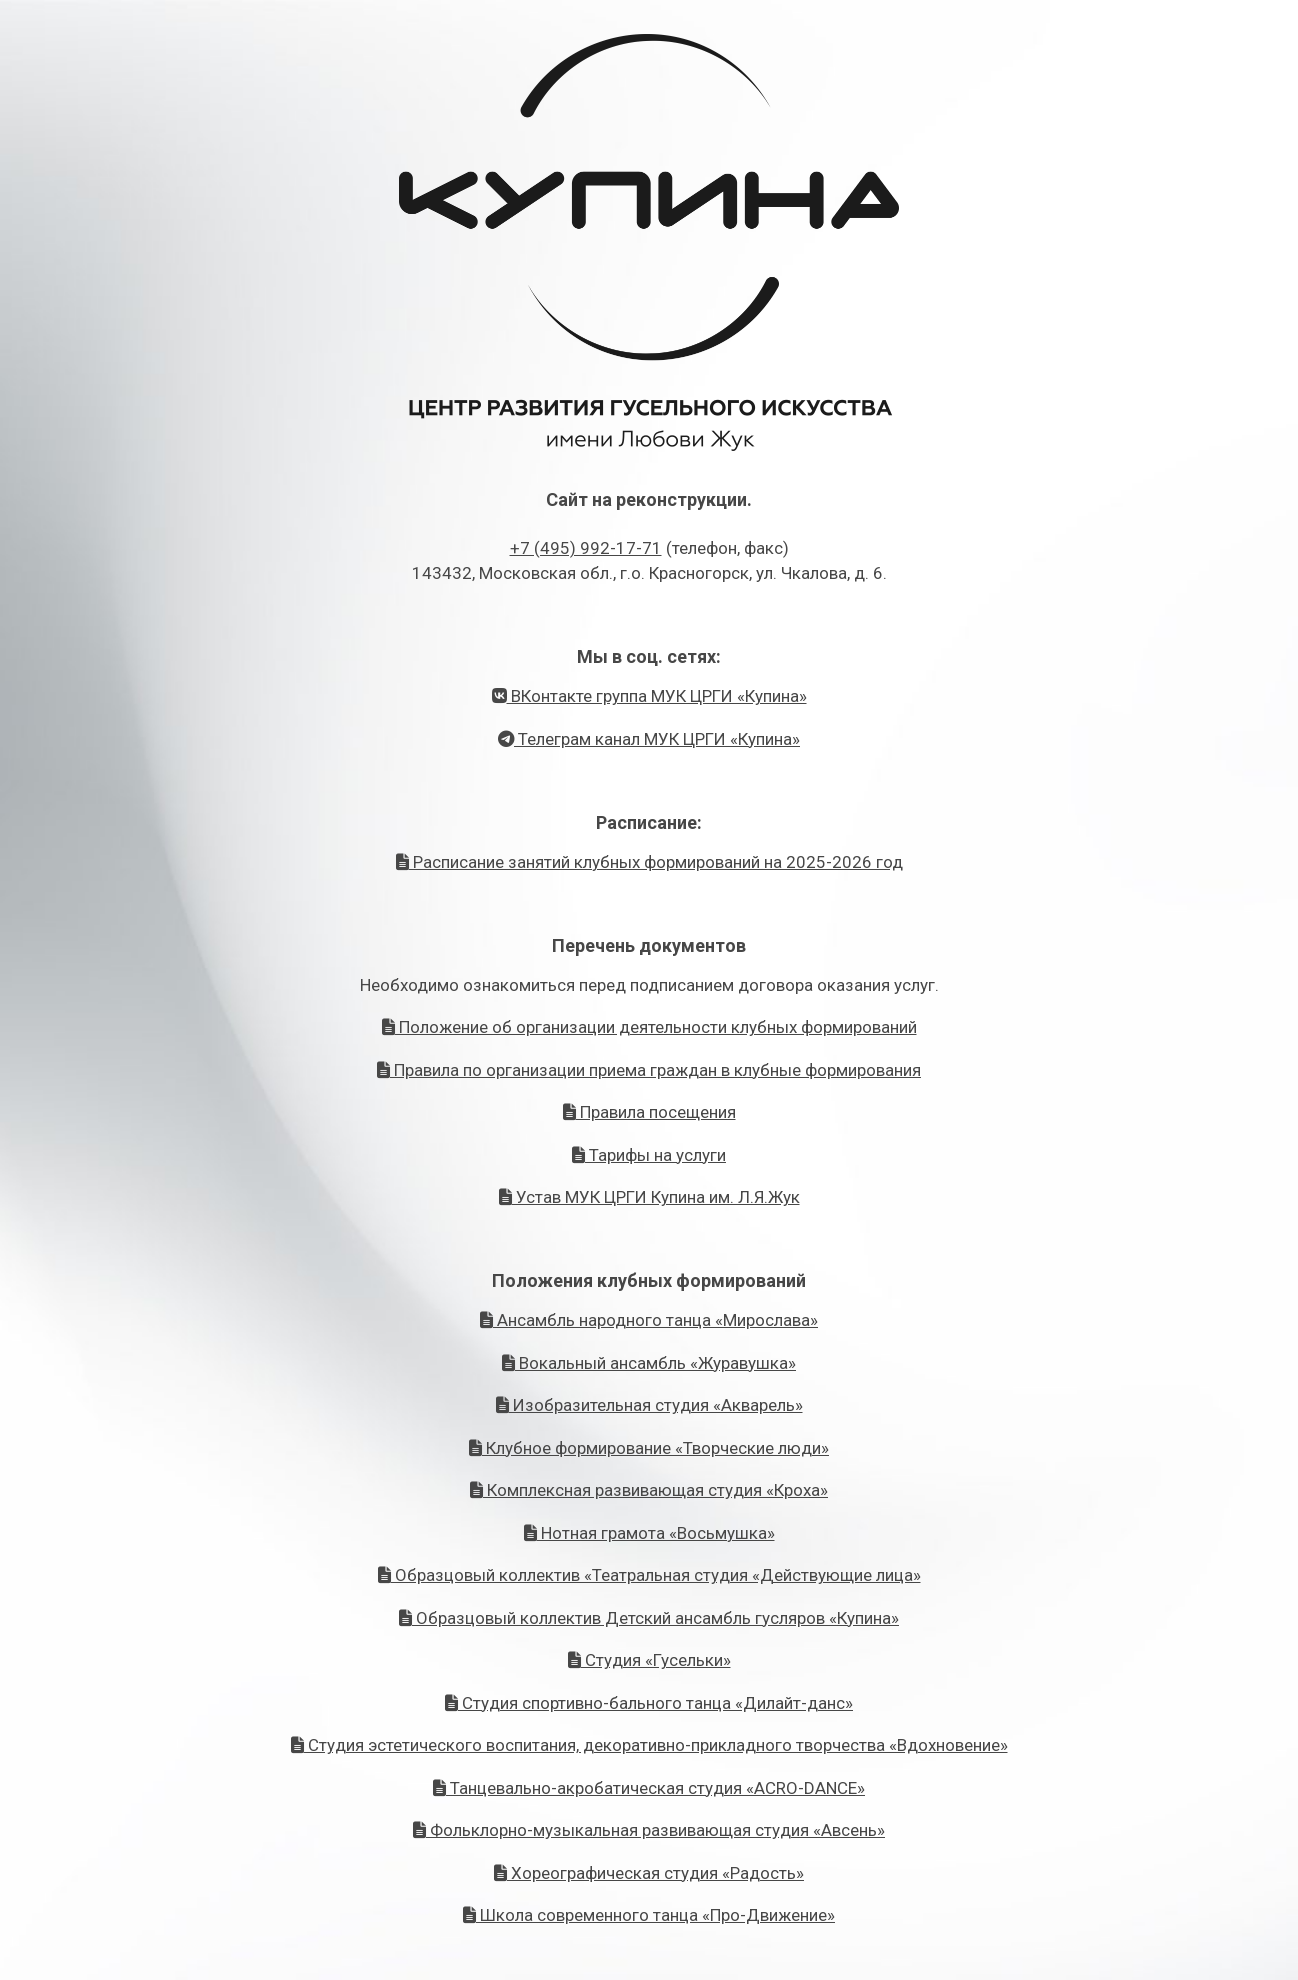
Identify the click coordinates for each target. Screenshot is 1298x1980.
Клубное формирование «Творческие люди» (649, 1448)
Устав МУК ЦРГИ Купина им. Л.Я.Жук (649, 1197)
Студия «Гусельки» (649, 1660)
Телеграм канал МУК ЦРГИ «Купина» (649, 739)
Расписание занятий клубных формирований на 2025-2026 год (649, 862)
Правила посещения (649, 1112)
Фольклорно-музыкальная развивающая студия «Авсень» (649, 1830)
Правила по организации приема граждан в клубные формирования (649, 1070)
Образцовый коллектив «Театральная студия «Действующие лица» (649, 1575)
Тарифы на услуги (649, 1155)
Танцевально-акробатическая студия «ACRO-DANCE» (649, 1788)
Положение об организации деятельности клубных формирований (649, 1027)
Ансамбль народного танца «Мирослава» (649, 1320)
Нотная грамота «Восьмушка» (649, 1533)
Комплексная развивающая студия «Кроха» (649, 1490)
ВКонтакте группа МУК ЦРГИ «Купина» (649, 696)
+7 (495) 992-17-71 (586, 548)
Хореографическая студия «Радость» (649, 1873)
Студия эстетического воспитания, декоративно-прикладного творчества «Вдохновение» (649, 1745)
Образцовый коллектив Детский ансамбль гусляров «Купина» (649, 1618)
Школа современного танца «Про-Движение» (649, 1915)
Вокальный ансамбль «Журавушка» (649, 1363)
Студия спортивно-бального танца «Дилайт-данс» (649, 1703)
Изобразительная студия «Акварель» (649, 1405)
